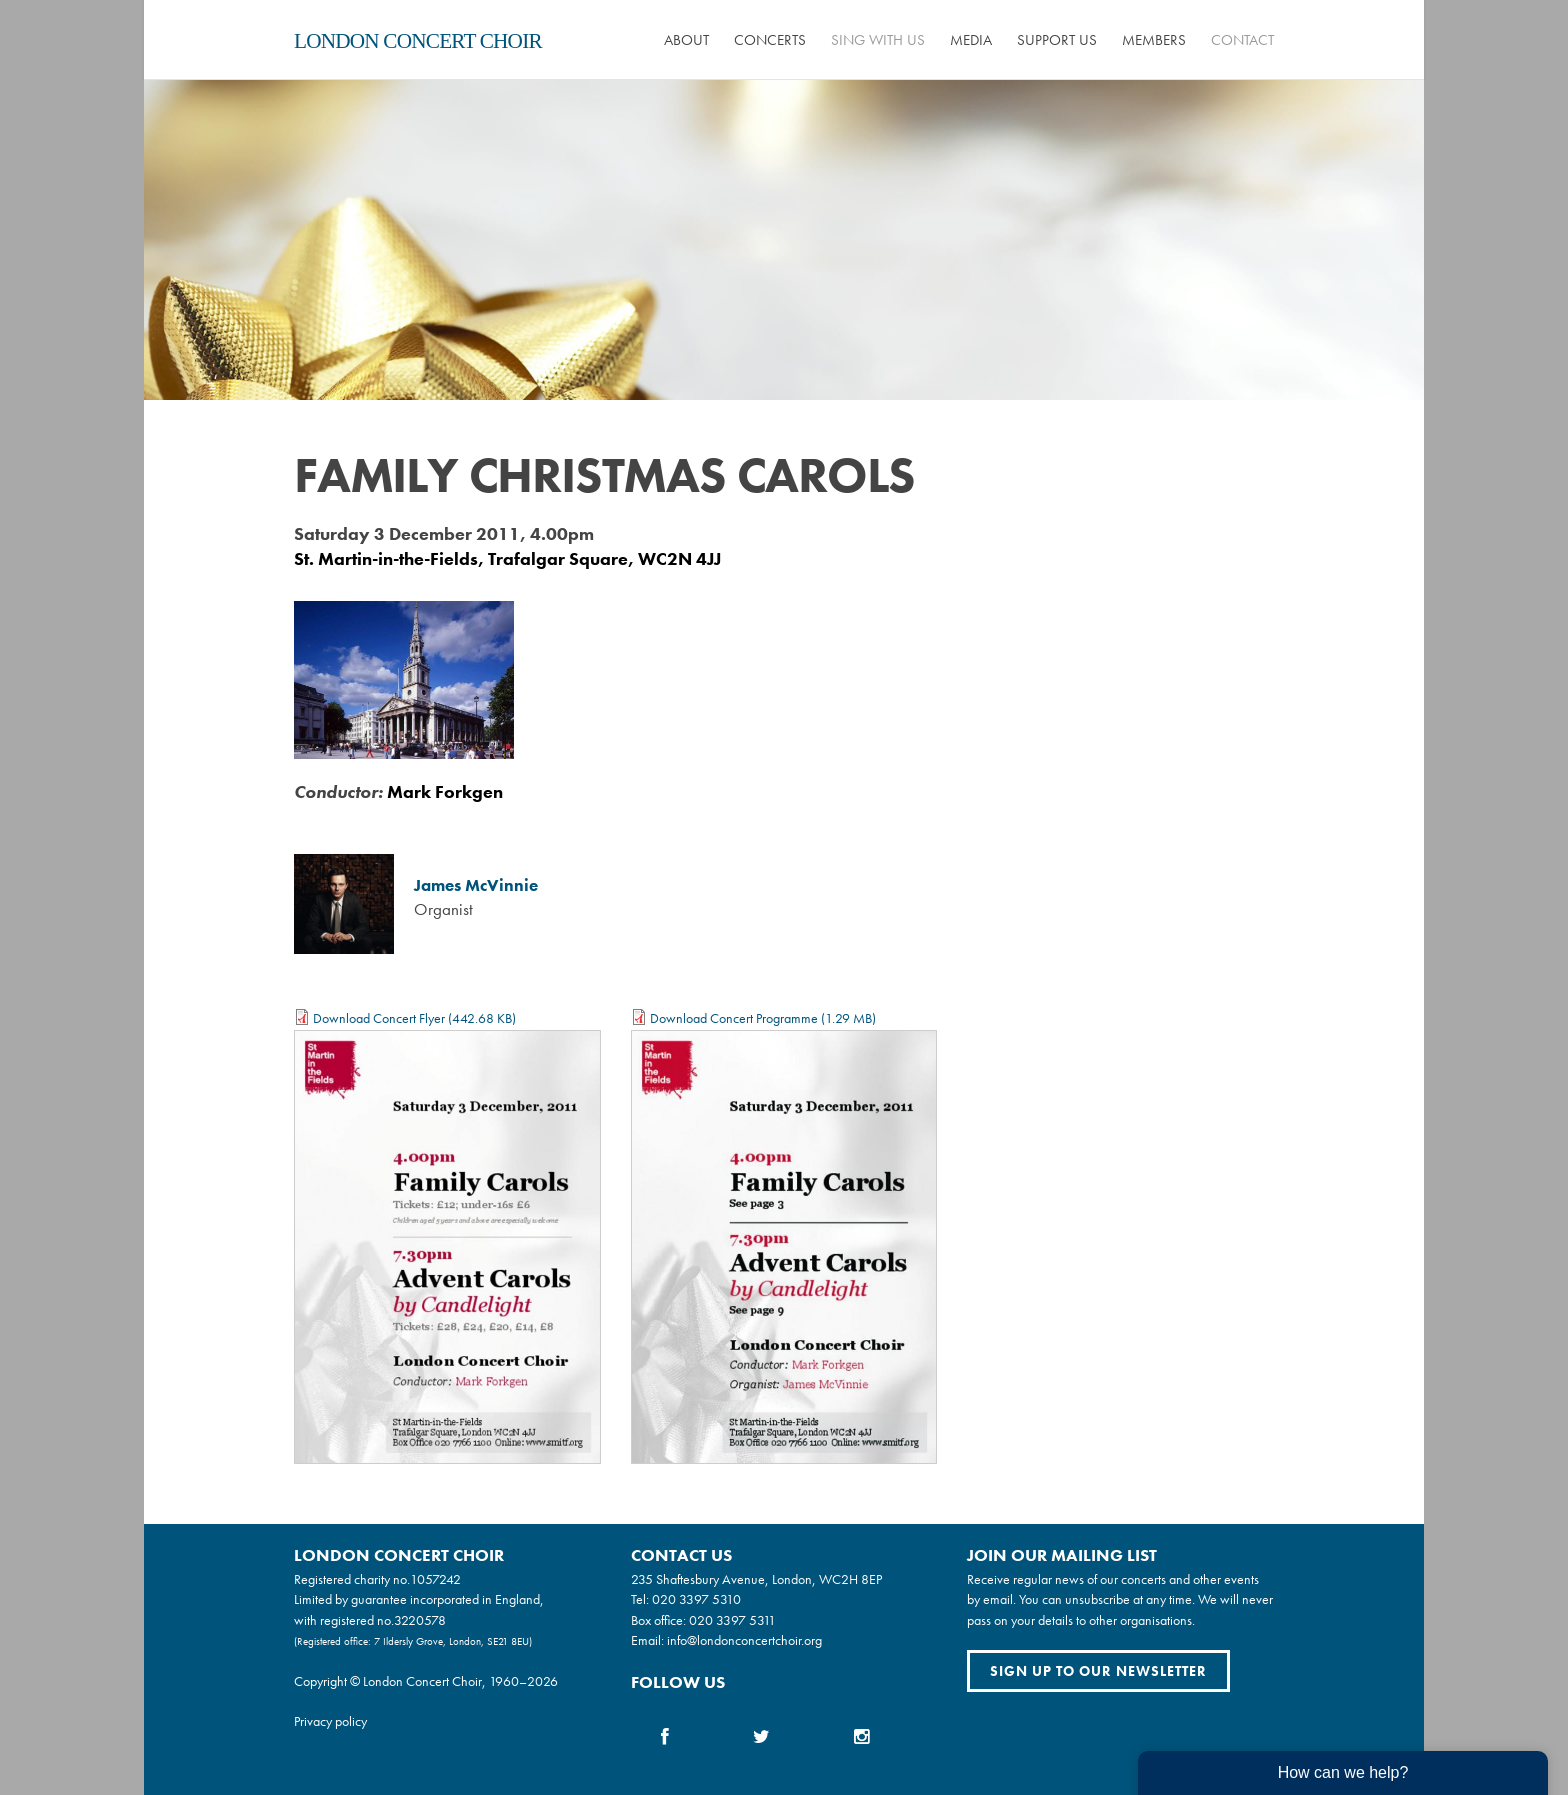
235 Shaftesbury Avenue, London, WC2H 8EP (756, 1579)
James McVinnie (476, 885)
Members (1154, 40)
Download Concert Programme (734, 1018)
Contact (1242, 40)
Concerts (770, 40)
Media (971, 40)
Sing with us (878, 40)
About (686, 40)
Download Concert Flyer (379, 1018)
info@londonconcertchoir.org (744, 1640)
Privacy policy (330, 1721)
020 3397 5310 (696, 1599)
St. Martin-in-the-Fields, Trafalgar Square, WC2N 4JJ (507, 558)
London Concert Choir (418, 41)
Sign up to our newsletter (1098, 1671)
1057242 (435, 1579)
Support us (1057, 40)
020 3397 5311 (732, 1620)
